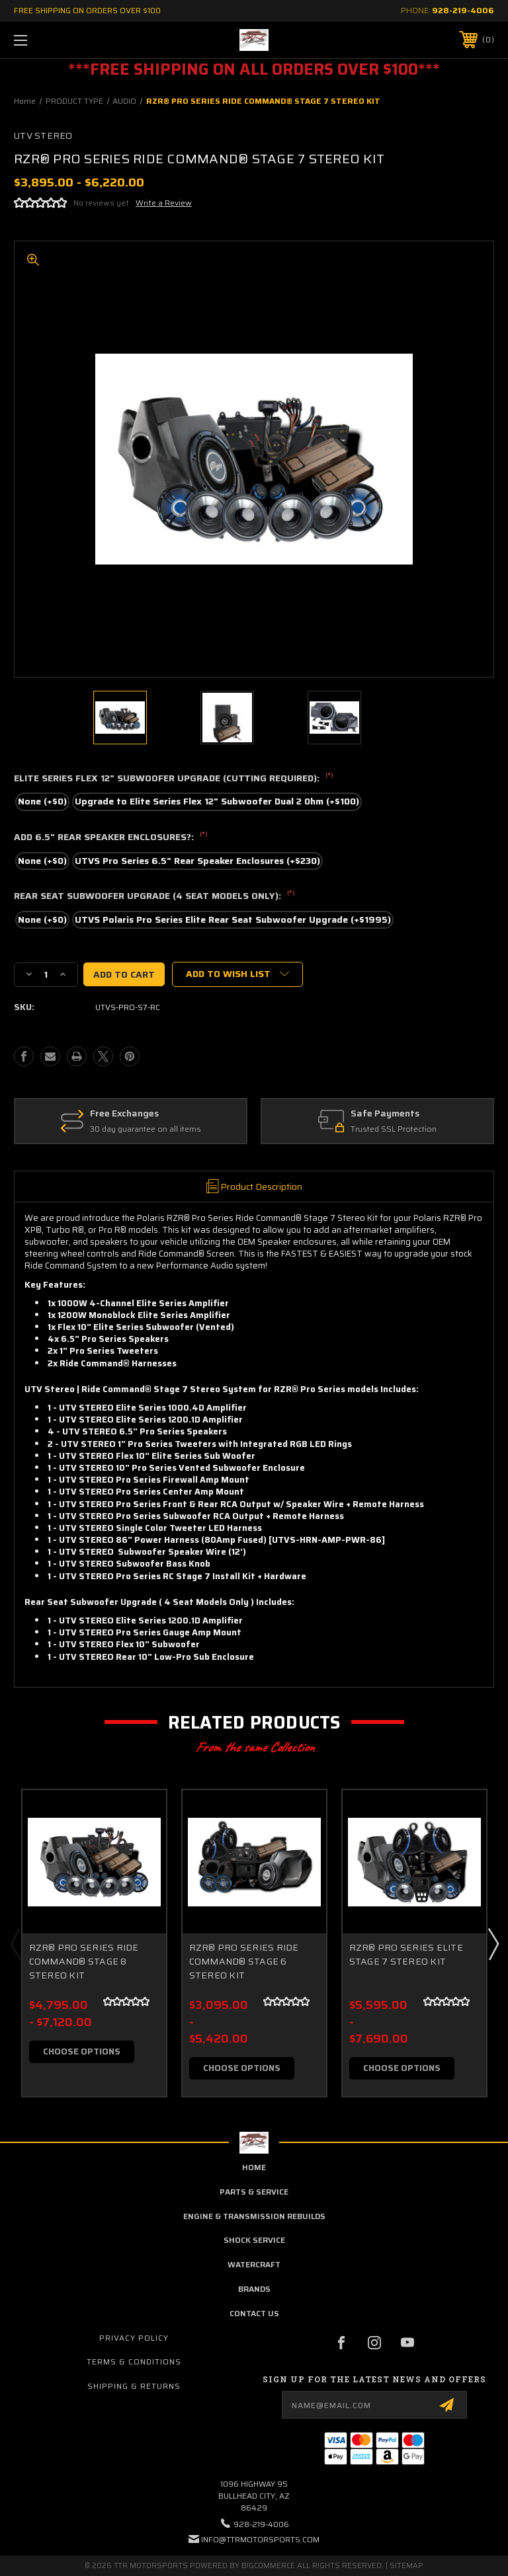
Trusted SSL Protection (398, 1129)
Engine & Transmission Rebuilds (254, 2216)
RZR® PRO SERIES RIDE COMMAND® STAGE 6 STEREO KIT (244, 1961)
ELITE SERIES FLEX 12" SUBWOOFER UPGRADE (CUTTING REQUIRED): (173, 778)
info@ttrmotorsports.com (260, 2539)
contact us (254, 2313)
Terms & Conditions (134, 2361)
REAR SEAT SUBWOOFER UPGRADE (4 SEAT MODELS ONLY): (154, 896)
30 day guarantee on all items (149, 1129)
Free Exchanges (128, 1113)
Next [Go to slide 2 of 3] (492, 1943)
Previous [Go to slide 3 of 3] (15, 1943)
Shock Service (254, 2240)
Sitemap (406, 2565)
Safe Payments (389, 1113)
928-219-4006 (463, 10)
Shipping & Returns (134, 2386)
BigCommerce (268, 2565)
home (254, 2167)
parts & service (254, 2191)
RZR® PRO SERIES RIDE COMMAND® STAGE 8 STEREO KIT (84, 1961)
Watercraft (254, 2264)
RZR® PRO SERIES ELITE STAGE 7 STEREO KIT (406, 1955)
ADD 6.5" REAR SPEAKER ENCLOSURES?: (111, 837)
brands (254, 2289)
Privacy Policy (134, 2337)
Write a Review (164, 202)
